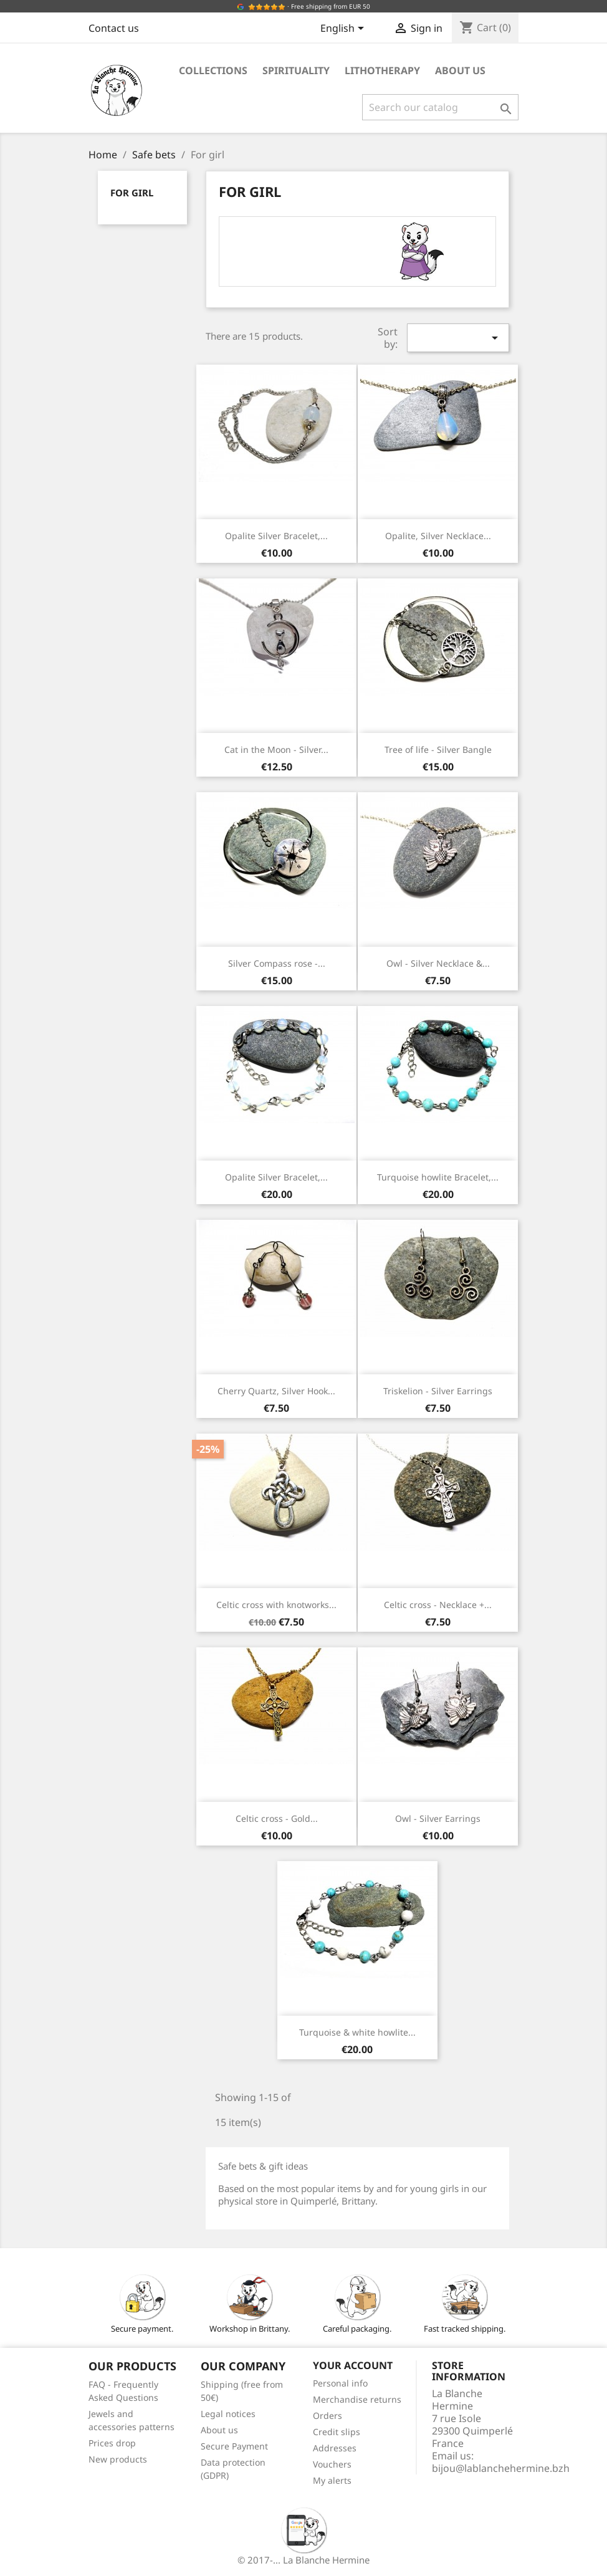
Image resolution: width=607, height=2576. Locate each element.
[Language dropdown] (344, 29)
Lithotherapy (382, 70)
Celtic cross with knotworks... (276, 1605)
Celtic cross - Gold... (277, 1818)
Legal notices (228, 2414)
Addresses (334, 2448)
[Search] (440, 107)
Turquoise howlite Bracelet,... (438, 1177)
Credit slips (336, 2432)
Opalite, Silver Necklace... (438, 536)
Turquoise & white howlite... (357, 2032)
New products (117, 2459)
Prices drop (112, 2443)
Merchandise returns (357, 2399)
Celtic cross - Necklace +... (438, 1605)
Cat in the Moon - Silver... (276, 749)
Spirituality (296, 70)
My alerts (332, 2480)
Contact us (113, 28)
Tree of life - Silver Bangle (438, 749)
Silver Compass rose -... (276, 963)
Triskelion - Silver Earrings (437, 1391)
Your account (353, 2365)
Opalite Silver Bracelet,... (276, 536)
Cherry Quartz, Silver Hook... (276, 1391)
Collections (213, 70)
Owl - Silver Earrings (437, 1818)
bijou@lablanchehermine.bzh (501, 2468)
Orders (327, 2415)
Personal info (340, 2383)
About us (460, 70)
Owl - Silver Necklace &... (438, 963)
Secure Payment (234, 2446)
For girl (131, 192)
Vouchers (332, 2464)
